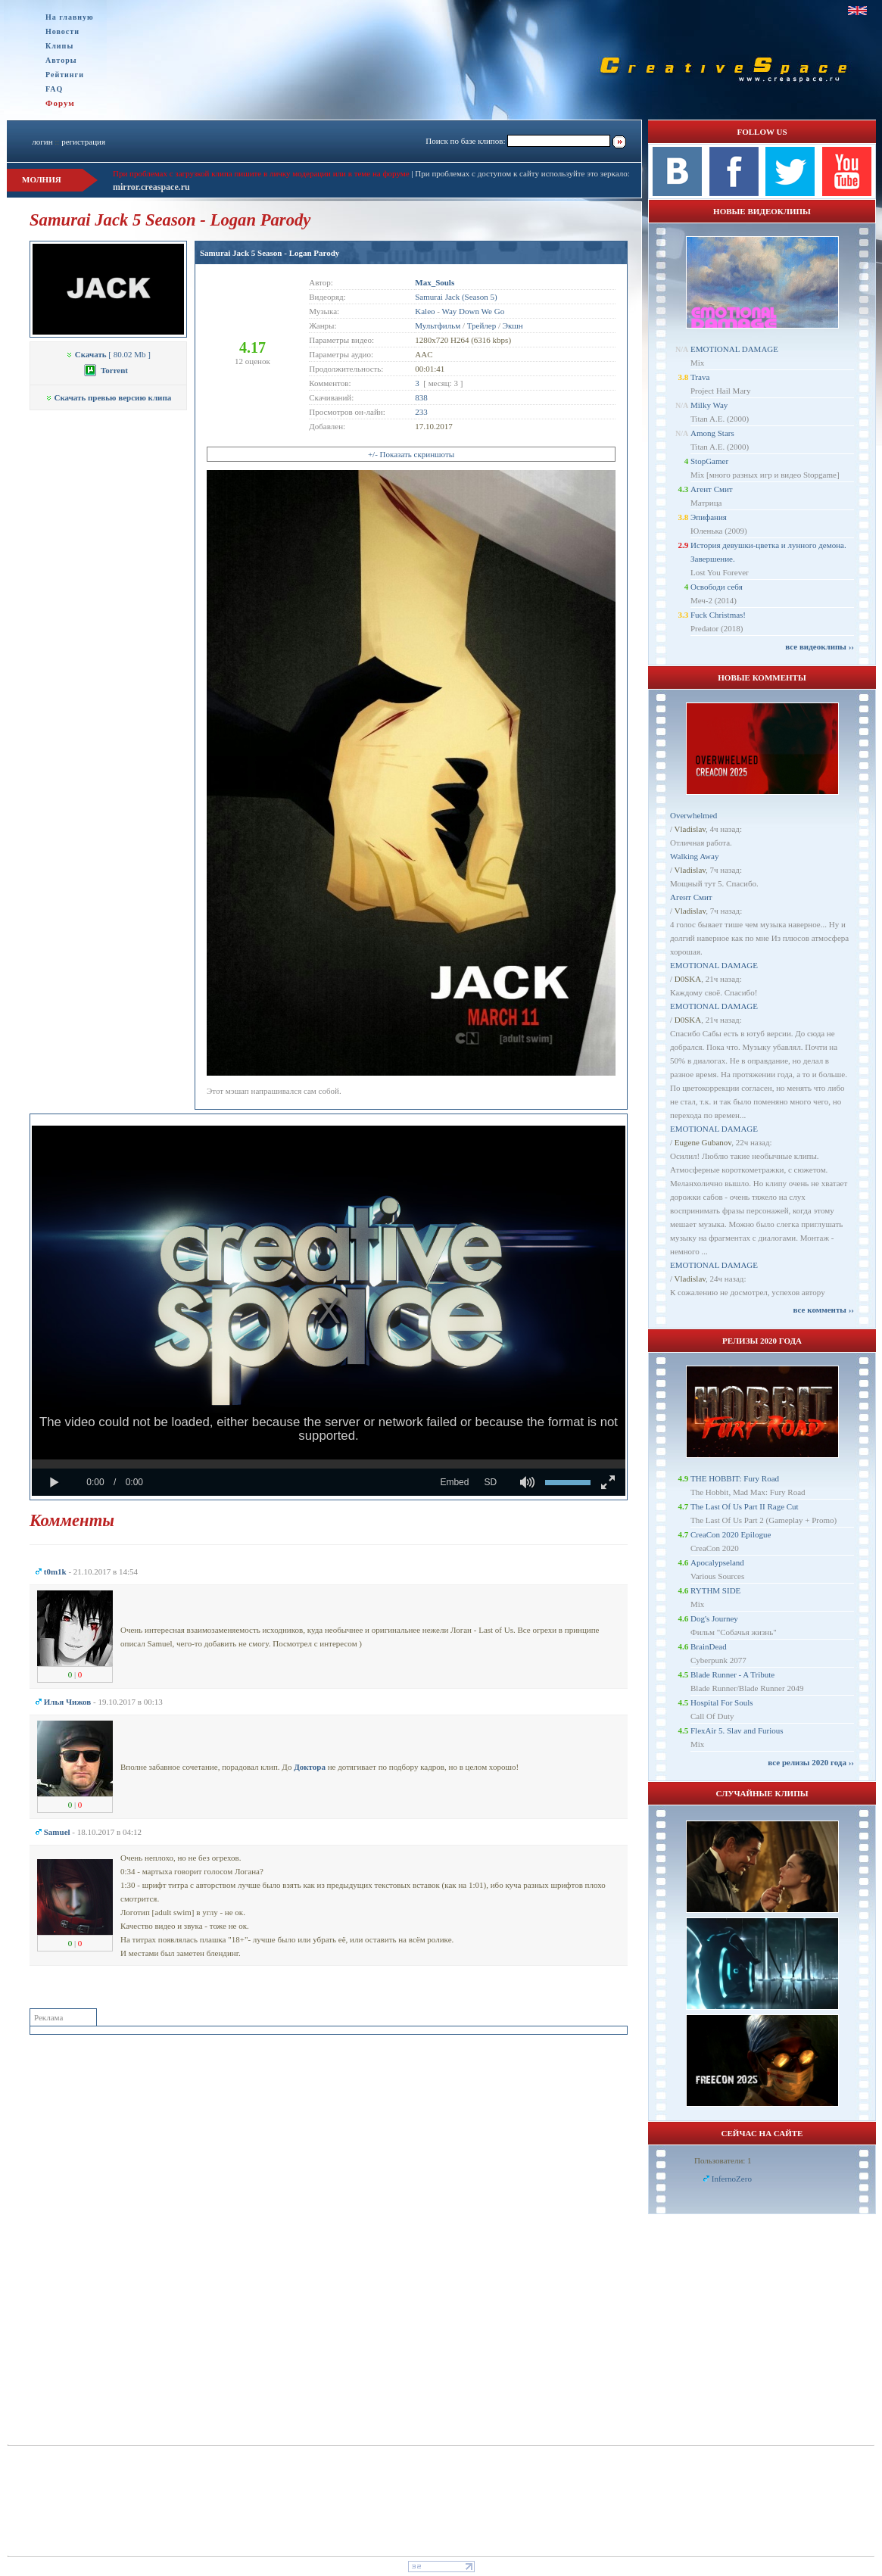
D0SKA (688, 978)
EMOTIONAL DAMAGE (734, 349)
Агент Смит (711, 489)
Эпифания (708, 517)
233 (421, 411)
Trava (699, 377)
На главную (69, 17)
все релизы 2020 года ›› (811, 1762)
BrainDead (708, 1646)
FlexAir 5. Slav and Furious (737, 1730)
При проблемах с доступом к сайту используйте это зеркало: (522, 173)
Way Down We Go (472, 311)
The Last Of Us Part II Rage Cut (744, 1506)
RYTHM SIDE (715, 1590)
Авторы (61, 60)
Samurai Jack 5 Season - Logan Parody (269, 252)
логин (42, 141)
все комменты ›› (823, 1309)
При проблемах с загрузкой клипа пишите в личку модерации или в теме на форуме (261, 173)
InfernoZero (732, 2178)
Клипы (59, 46)
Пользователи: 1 (723, 2160)
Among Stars (712, 433)
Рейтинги (64, 74)
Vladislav (690, 828)
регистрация (83, 141)
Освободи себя (716, 586)
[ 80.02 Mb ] (108, 354)
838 (421, 397)
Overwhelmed (693, 815)
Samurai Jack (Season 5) (456, 296)
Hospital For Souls (721, 1702)
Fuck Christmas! (718, 614)
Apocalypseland (717, 1562)
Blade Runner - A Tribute (732, 1674)
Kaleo (425, 311)
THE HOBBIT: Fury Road (734, 1478)
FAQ (54, 89)
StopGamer (709, 461)
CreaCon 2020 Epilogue (730, 1534)
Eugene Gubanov (703, 1142)
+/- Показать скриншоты (411, 454)
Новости (62, 31)
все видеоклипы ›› (819, 646)
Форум (60, 102)
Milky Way (709, 405)
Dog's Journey (714, 1618)
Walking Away (694, 856)
